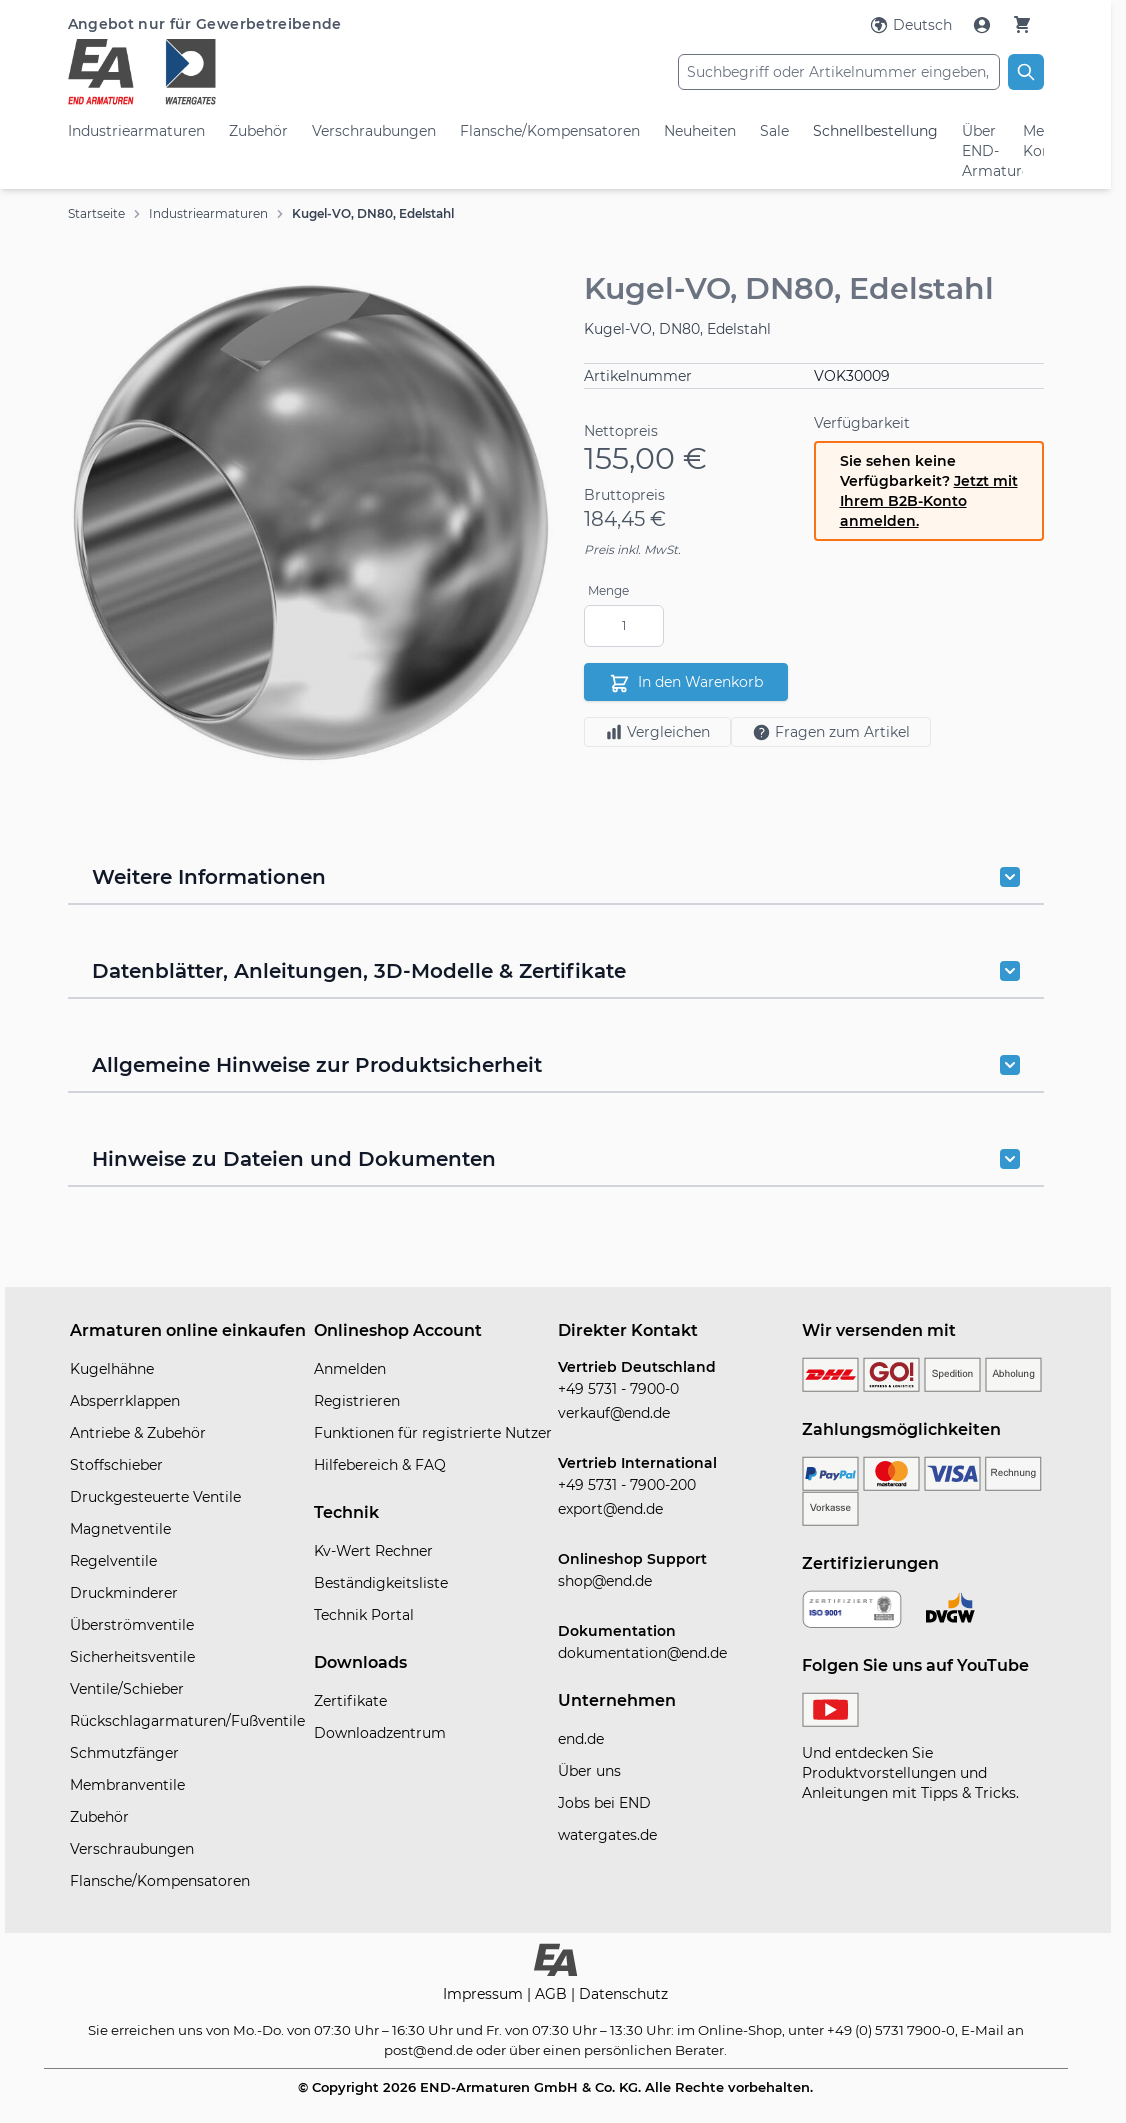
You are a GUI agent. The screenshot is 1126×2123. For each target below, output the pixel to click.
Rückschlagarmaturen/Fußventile (187, 1721)
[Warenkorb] (1022, 24)
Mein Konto (1033, 141)
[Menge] (624, 626)
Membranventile (127, 1785)
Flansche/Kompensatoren (550, 131)
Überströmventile (132, 1625)
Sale (774, 131)
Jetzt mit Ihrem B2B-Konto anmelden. (929, 501)
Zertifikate (350, 1701)
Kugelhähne (112, 1369)
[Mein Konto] (984, 25)
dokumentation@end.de (642, 1653)
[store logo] (230, 72)
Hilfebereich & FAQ (380, 1465)
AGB (553, 1994)
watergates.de (607, 1835)
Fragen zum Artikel (831, 732)
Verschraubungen (374, 131)
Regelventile (113, 1561)
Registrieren (357, 1401)
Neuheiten (700, 131)
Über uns (589, 1771)
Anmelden (350, 1369)
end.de (581, 1739)
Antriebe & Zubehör (138, 1433)
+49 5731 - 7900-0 (618, 1389)
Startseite (96, 213)
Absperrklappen (125, 1401)
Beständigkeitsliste (381, 1583)
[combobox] (839, 72)
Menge (608, 590)
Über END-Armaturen (981, 151)
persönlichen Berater (654, 2050)
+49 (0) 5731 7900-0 (891, 2030)
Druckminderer (124, 1593)
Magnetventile (120, 1529)
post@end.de (428, 2050)
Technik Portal (364, 1615)
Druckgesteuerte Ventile (155, 1497)
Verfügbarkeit (862, 423)
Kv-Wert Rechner (373, 1551)
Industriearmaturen (136, 131)
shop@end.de (605, 1581)
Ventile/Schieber (127, 1689)
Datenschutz (623, 1994)
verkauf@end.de (614, 1413)
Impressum (485, 1994)
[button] (312, 523)
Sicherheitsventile (132, 1657)
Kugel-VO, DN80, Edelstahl (373, 213)
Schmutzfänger (124, 1753)
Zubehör (258, 131)
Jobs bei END (604, 1803)
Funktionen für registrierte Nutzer (433, 1433)
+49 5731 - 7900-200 (627, 1485)
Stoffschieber (116, 1465)
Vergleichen (657, 732)
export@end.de (610, 1509)
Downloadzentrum (380, 1733)
